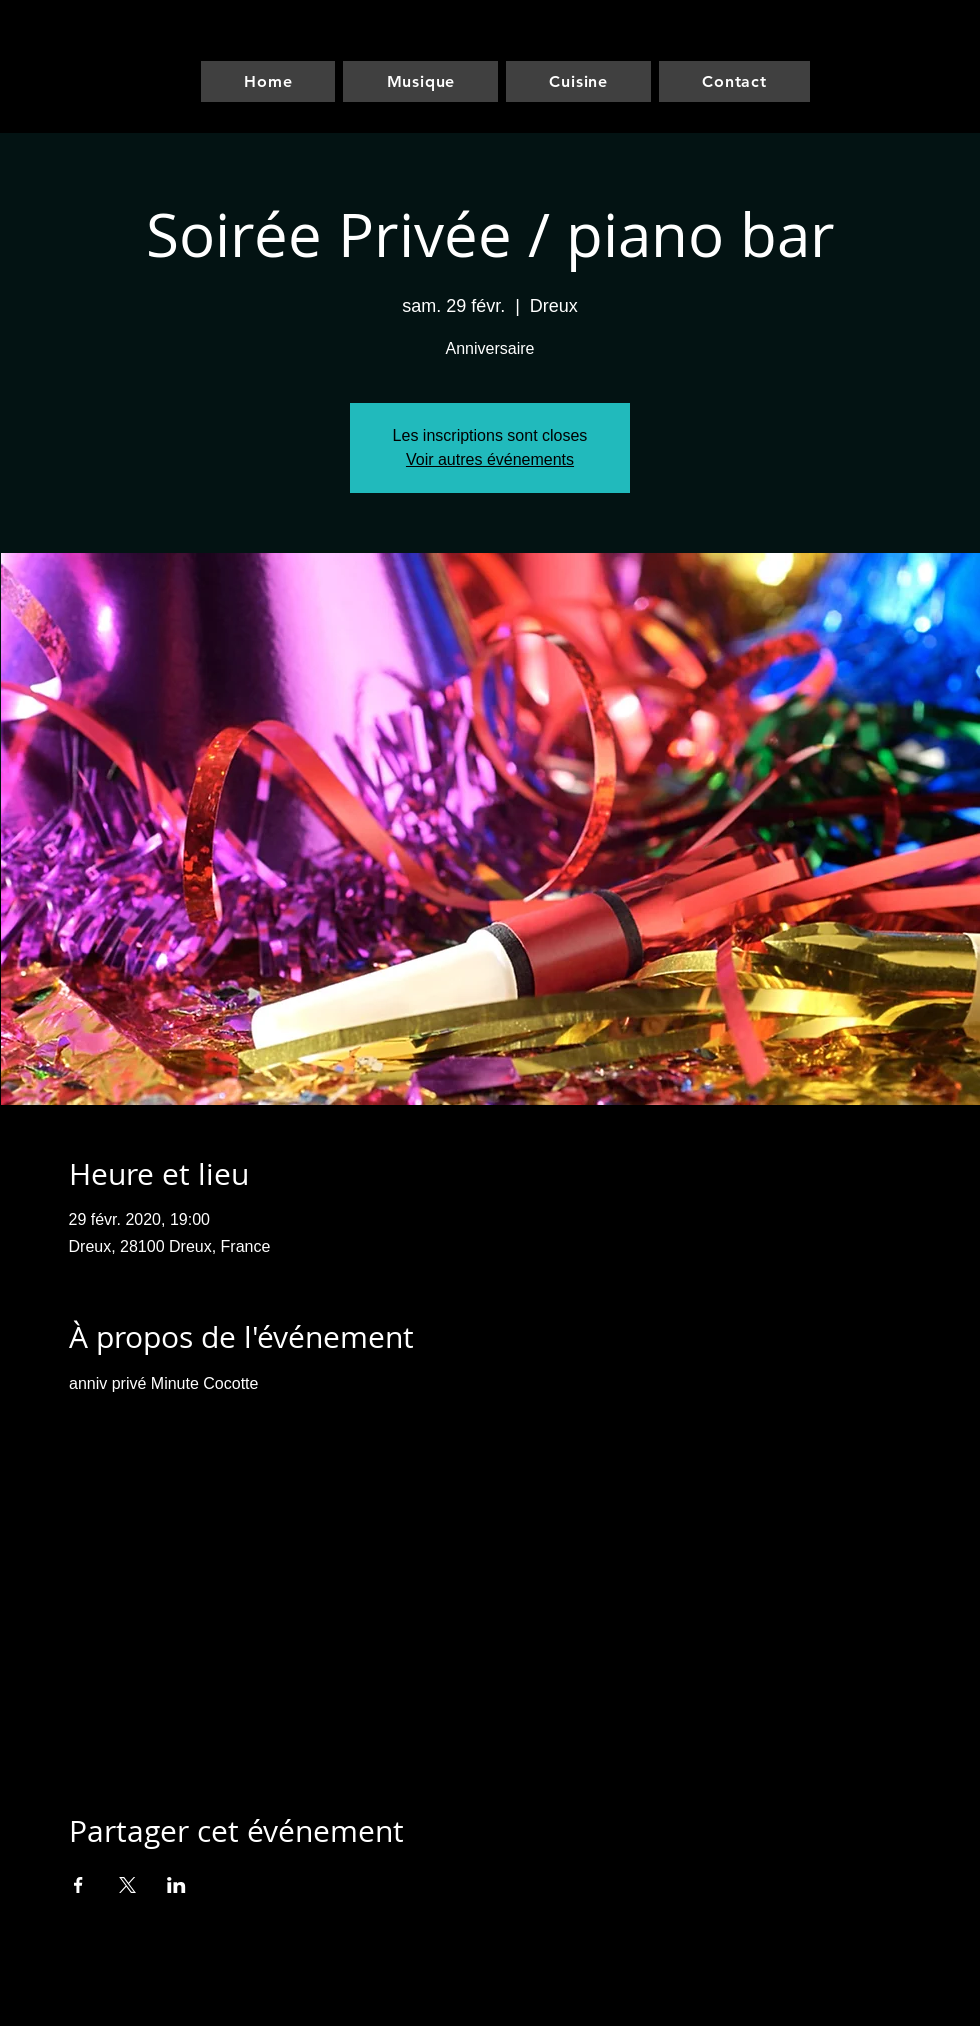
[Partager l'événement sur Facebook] (78, 1885)
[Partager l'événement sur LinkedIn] (176, 1885)
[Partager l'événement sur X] (127, 1885)
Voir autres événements (490, 459)
